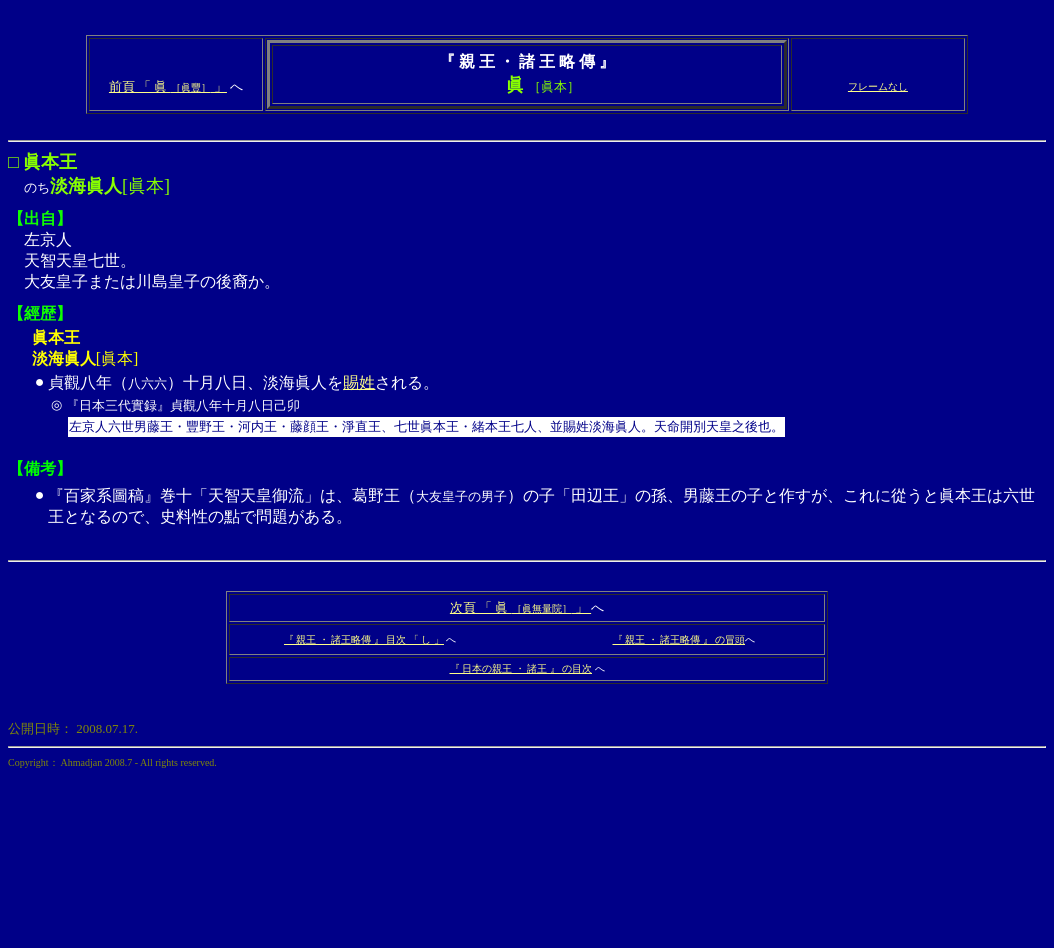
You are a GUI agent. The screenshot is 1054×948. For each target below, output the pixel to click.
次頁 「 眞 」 (520, 607)
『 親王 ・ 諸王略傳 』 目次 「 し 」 (364, 639)
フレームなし (878, 86)
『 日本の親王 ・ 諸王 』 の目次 (521, 668)
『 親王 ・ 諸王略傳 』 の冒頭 (679, 639)
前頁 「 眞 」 (168, 86)
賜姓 (359, 382)
